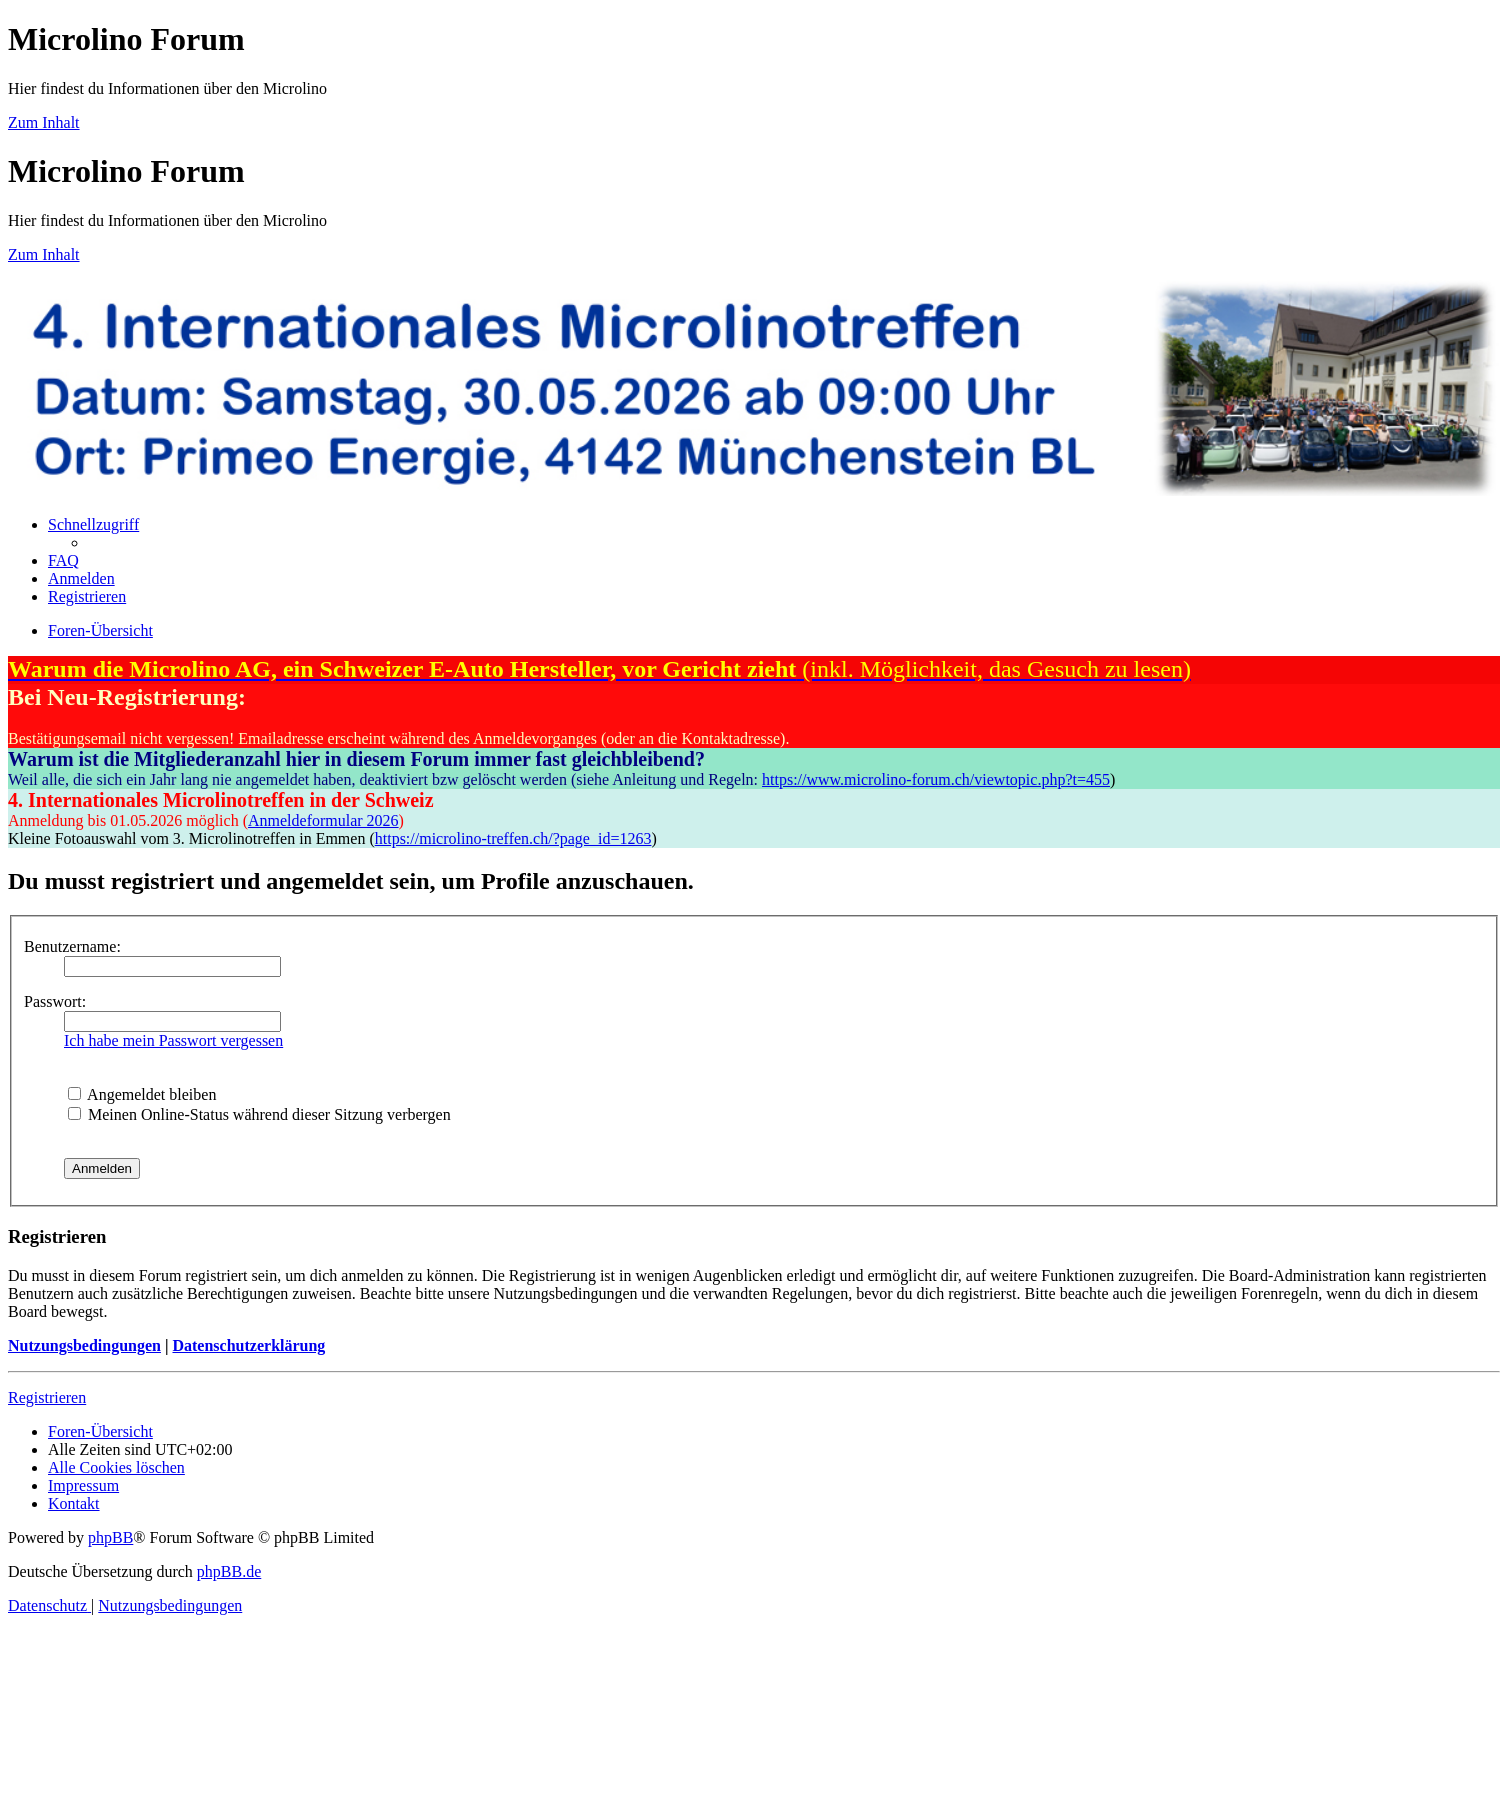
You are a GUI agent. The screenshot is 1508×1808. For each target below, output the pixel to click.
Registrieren (47, 1397)
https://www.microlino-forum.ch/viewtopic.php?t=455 (936, 779)
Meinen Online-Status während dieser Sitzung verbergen (259, 1114)
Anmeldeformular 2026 (323, 820)
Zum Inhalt (44, 122)
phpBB (110, 1537)
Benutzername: (72, 946)
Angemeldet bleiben (142, 1094)
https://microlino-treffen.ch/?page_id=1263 (513, 838)
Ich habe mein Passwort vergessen (173, 1040)
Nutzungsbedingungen (84, 1345)
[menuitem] (63, 560)
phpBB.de (229, 1571)
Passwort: (55, 1001)
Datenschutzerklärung (248, 1345)
